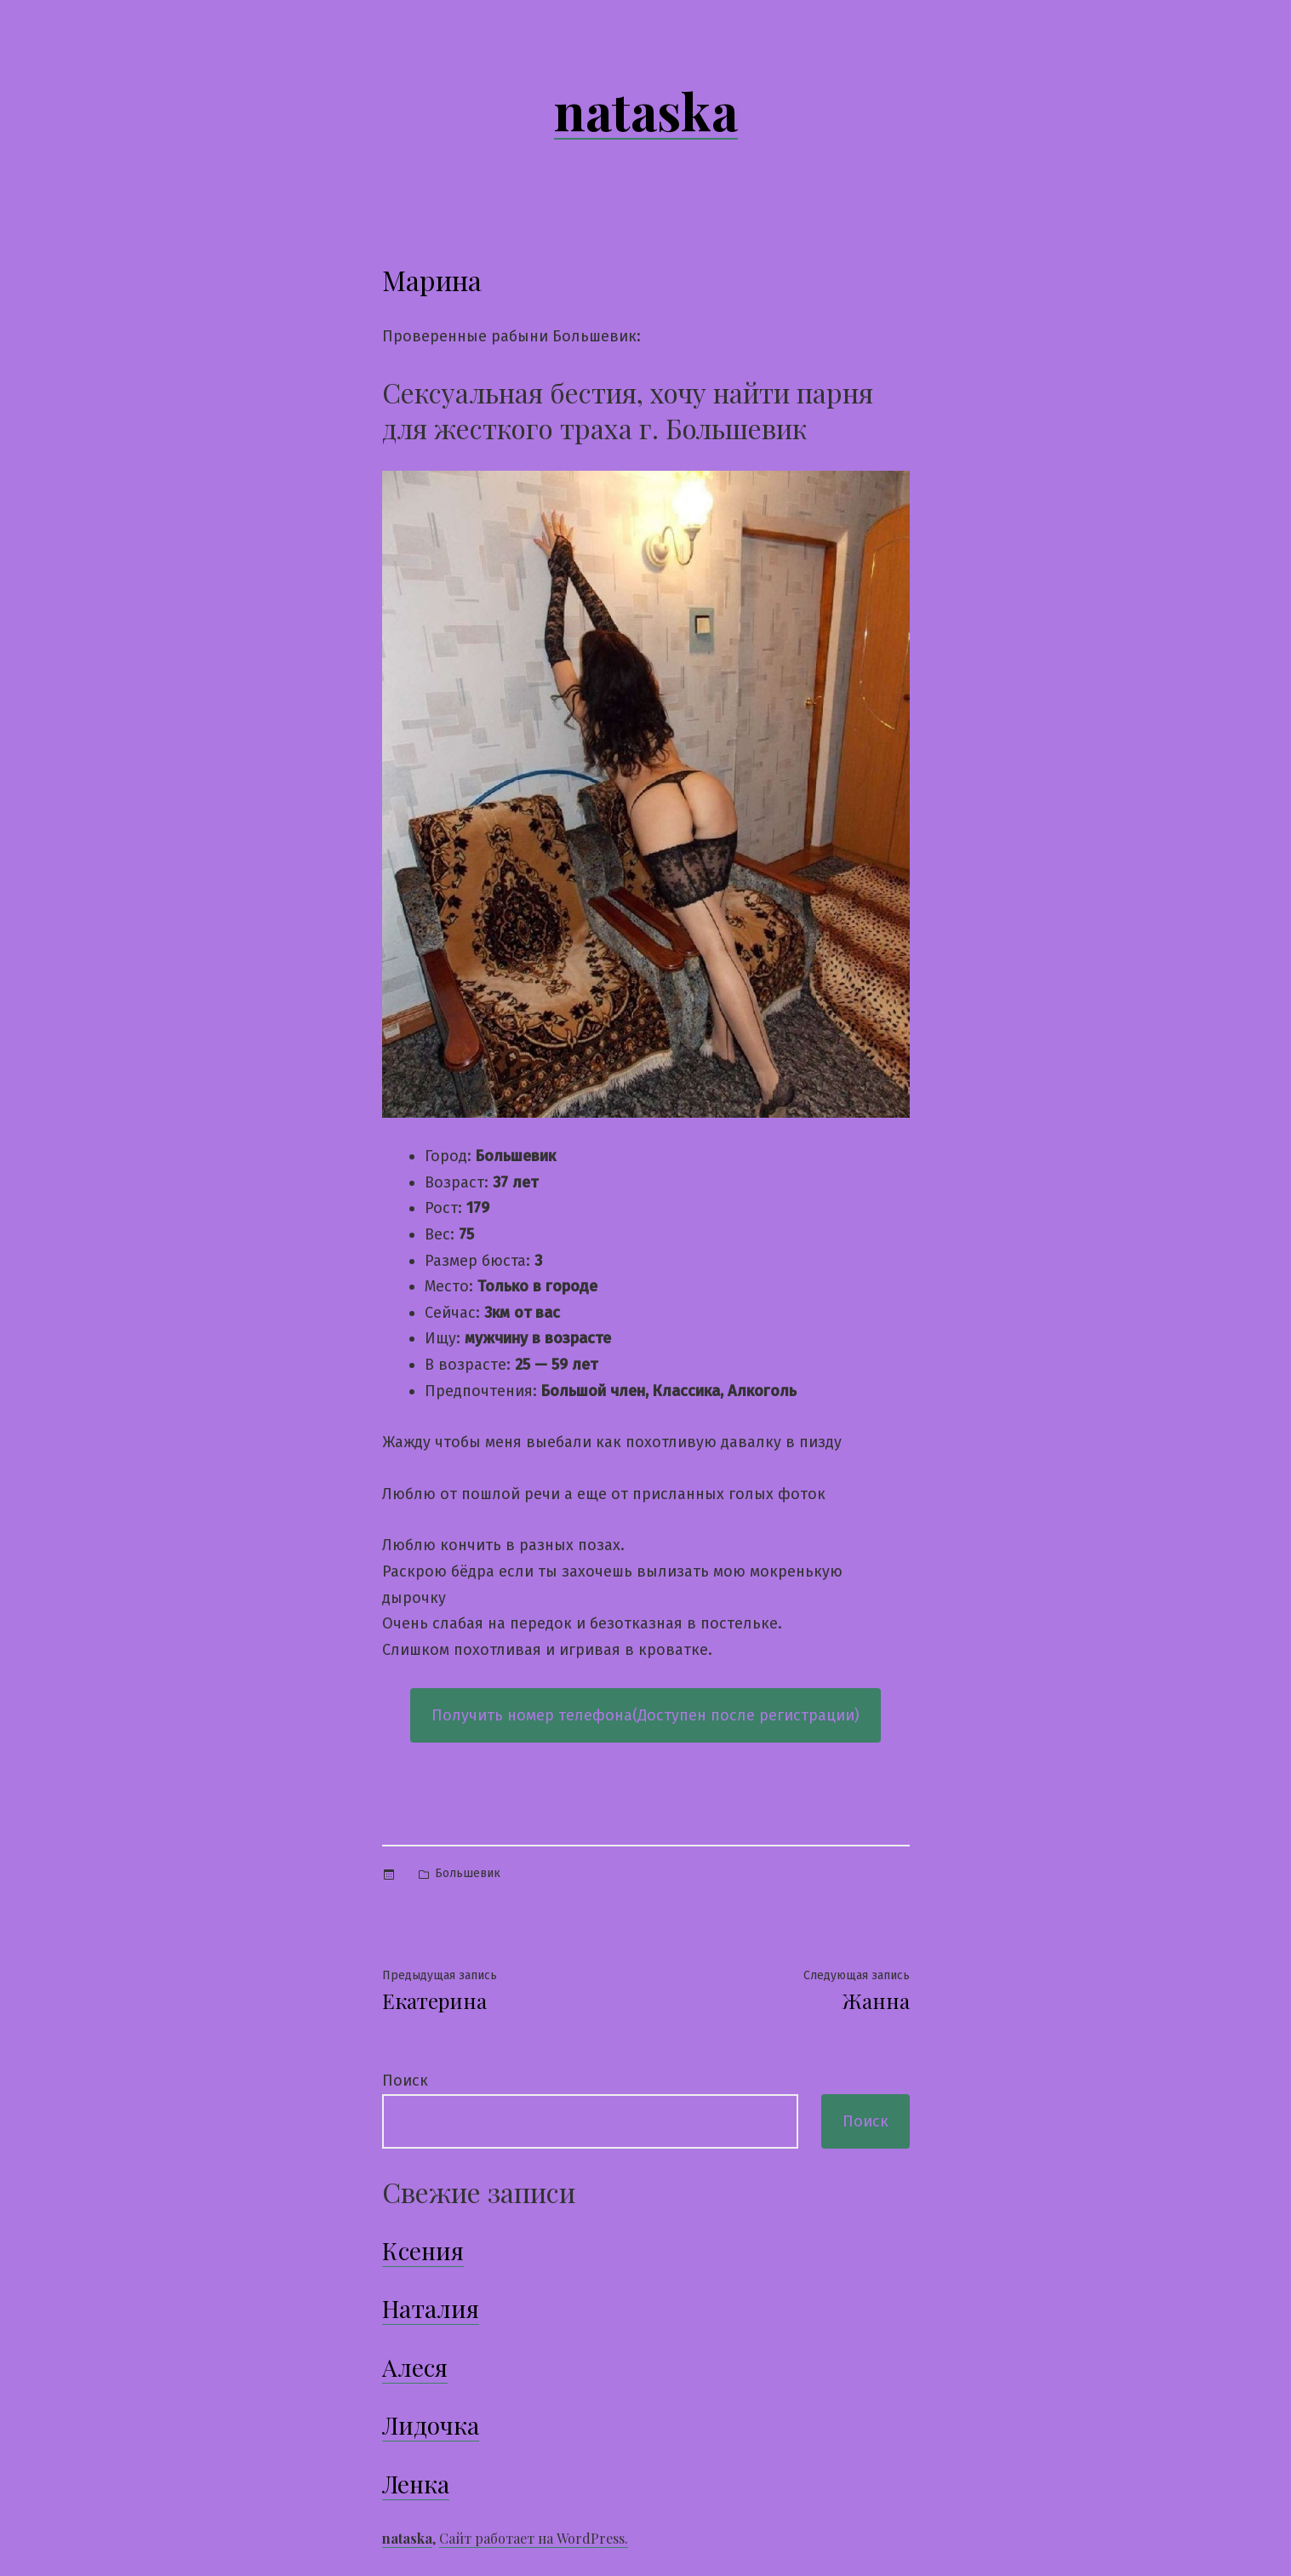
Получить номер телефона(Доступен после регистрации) (645, 1715)
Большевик (467, 1873)
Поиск (405, 2080)
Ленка (415, 2483)
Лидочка (430, 2425)
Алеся (415, 2367)
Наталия (430, 2308)
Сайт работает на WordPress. (533, 2538)
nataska (646, 110)
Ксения (423, 2250)
